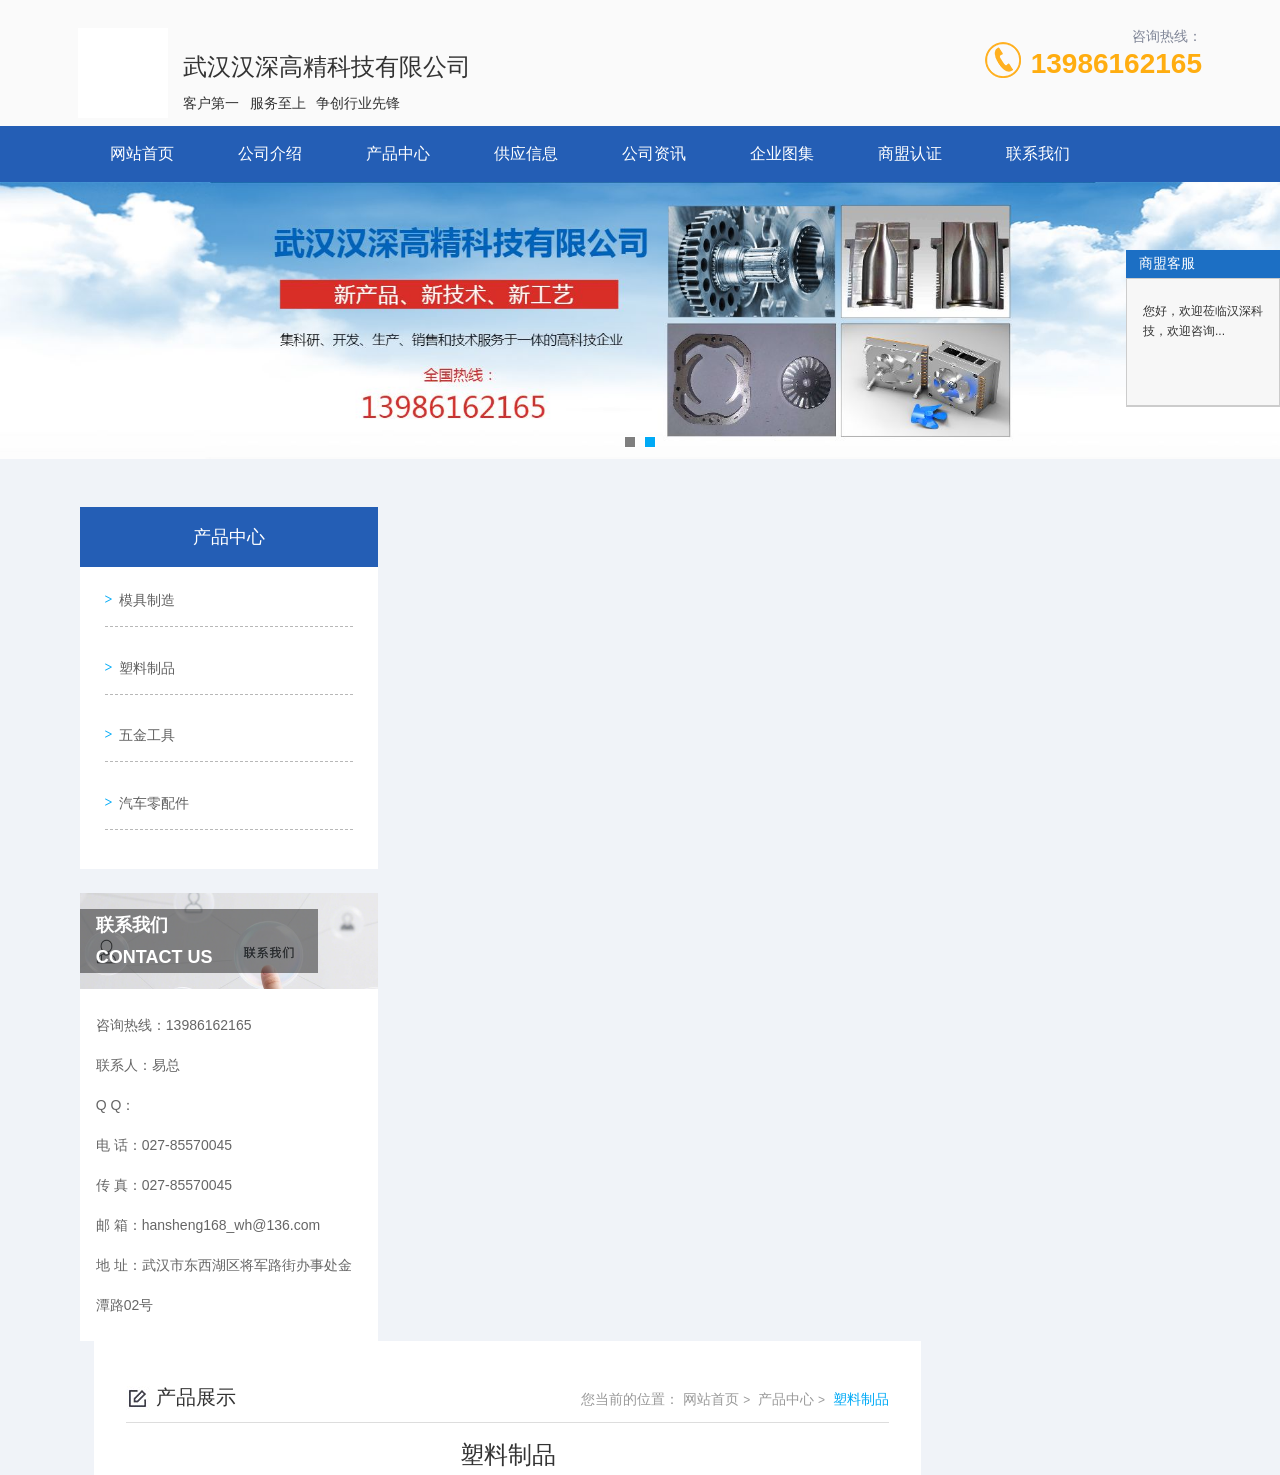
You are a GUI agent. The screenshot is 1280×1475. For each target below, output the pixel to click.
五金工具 (142, 709)
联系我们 (1038, 153)
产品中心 (398, 153)
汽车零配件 (149, 766)
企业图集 (782, 153)
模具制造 (142, 595)
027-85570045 (496, 1379)
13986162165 (1116, 63)
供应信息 (526, 153)
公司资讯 (654, 153)
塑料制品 (142, 652)
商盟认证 (910, 153)
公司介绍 (270, 153)
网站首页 (142, 153)
